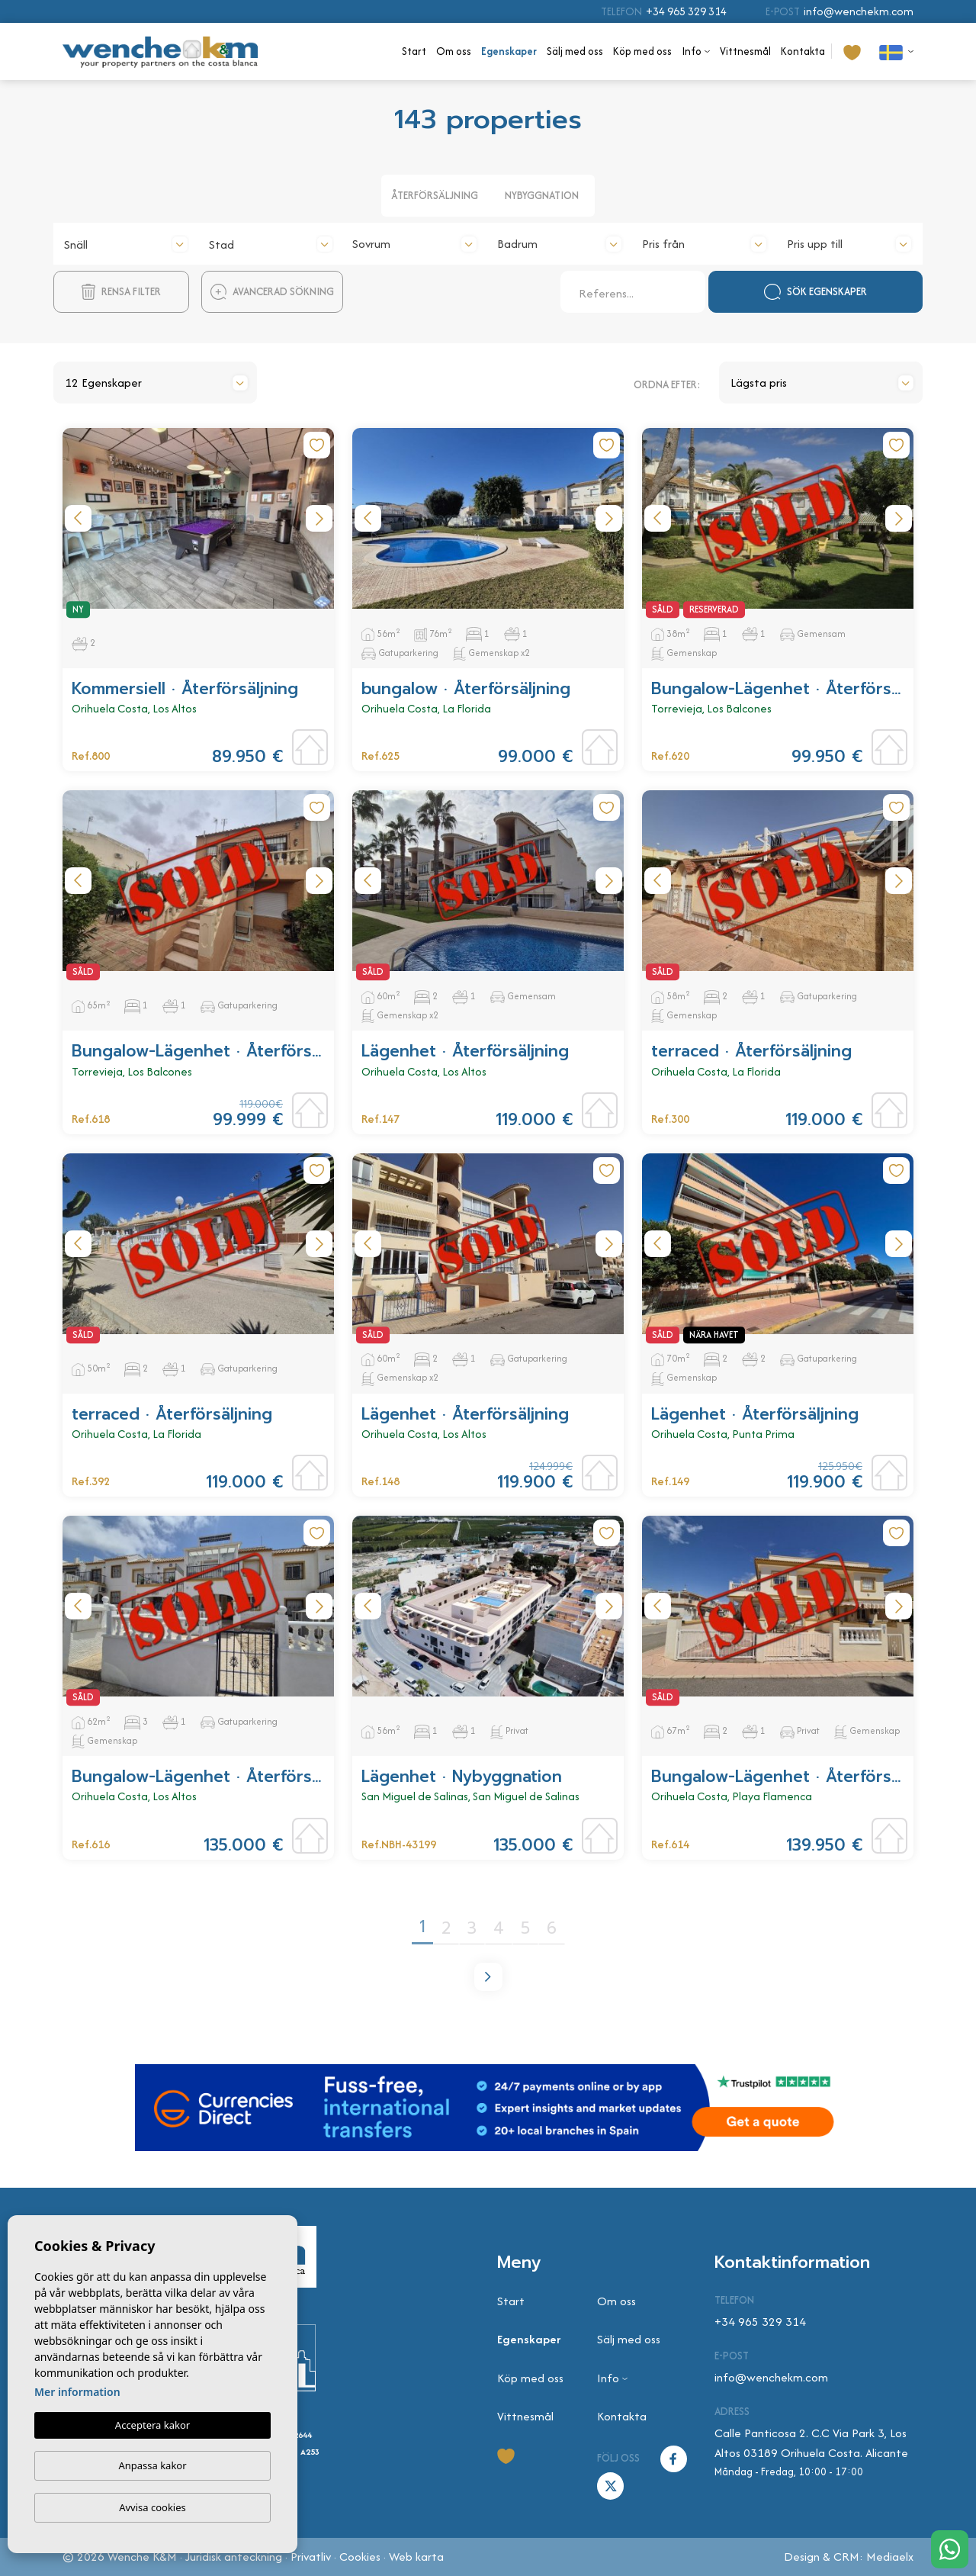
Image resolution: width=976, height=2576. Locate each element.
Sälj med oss (575, 51)
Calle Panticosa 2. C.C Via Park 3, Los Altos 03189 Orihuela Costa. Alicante (811, 2443)
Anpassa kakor (152, 2465)
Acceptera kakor (152, 2425)
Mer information (77, 2392)
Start (414, 51)
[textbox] (126, 245)
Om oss (453, 51)
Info (692, 51)
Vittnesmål (745, 51)
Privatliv (311, 2556)
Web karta (416, 2556)
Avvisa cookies (152, 2507)
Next (318, 518)
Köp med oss (642, 51)
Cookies (359, 2556)
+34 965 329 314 (686, 11)
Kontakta (803, 51)
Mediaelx (889, 2556)
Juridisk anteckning (233, 2556)
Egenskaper (509, 51)
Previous (78, 518)
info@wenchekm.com (858, 11)
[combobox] (126, 242)
